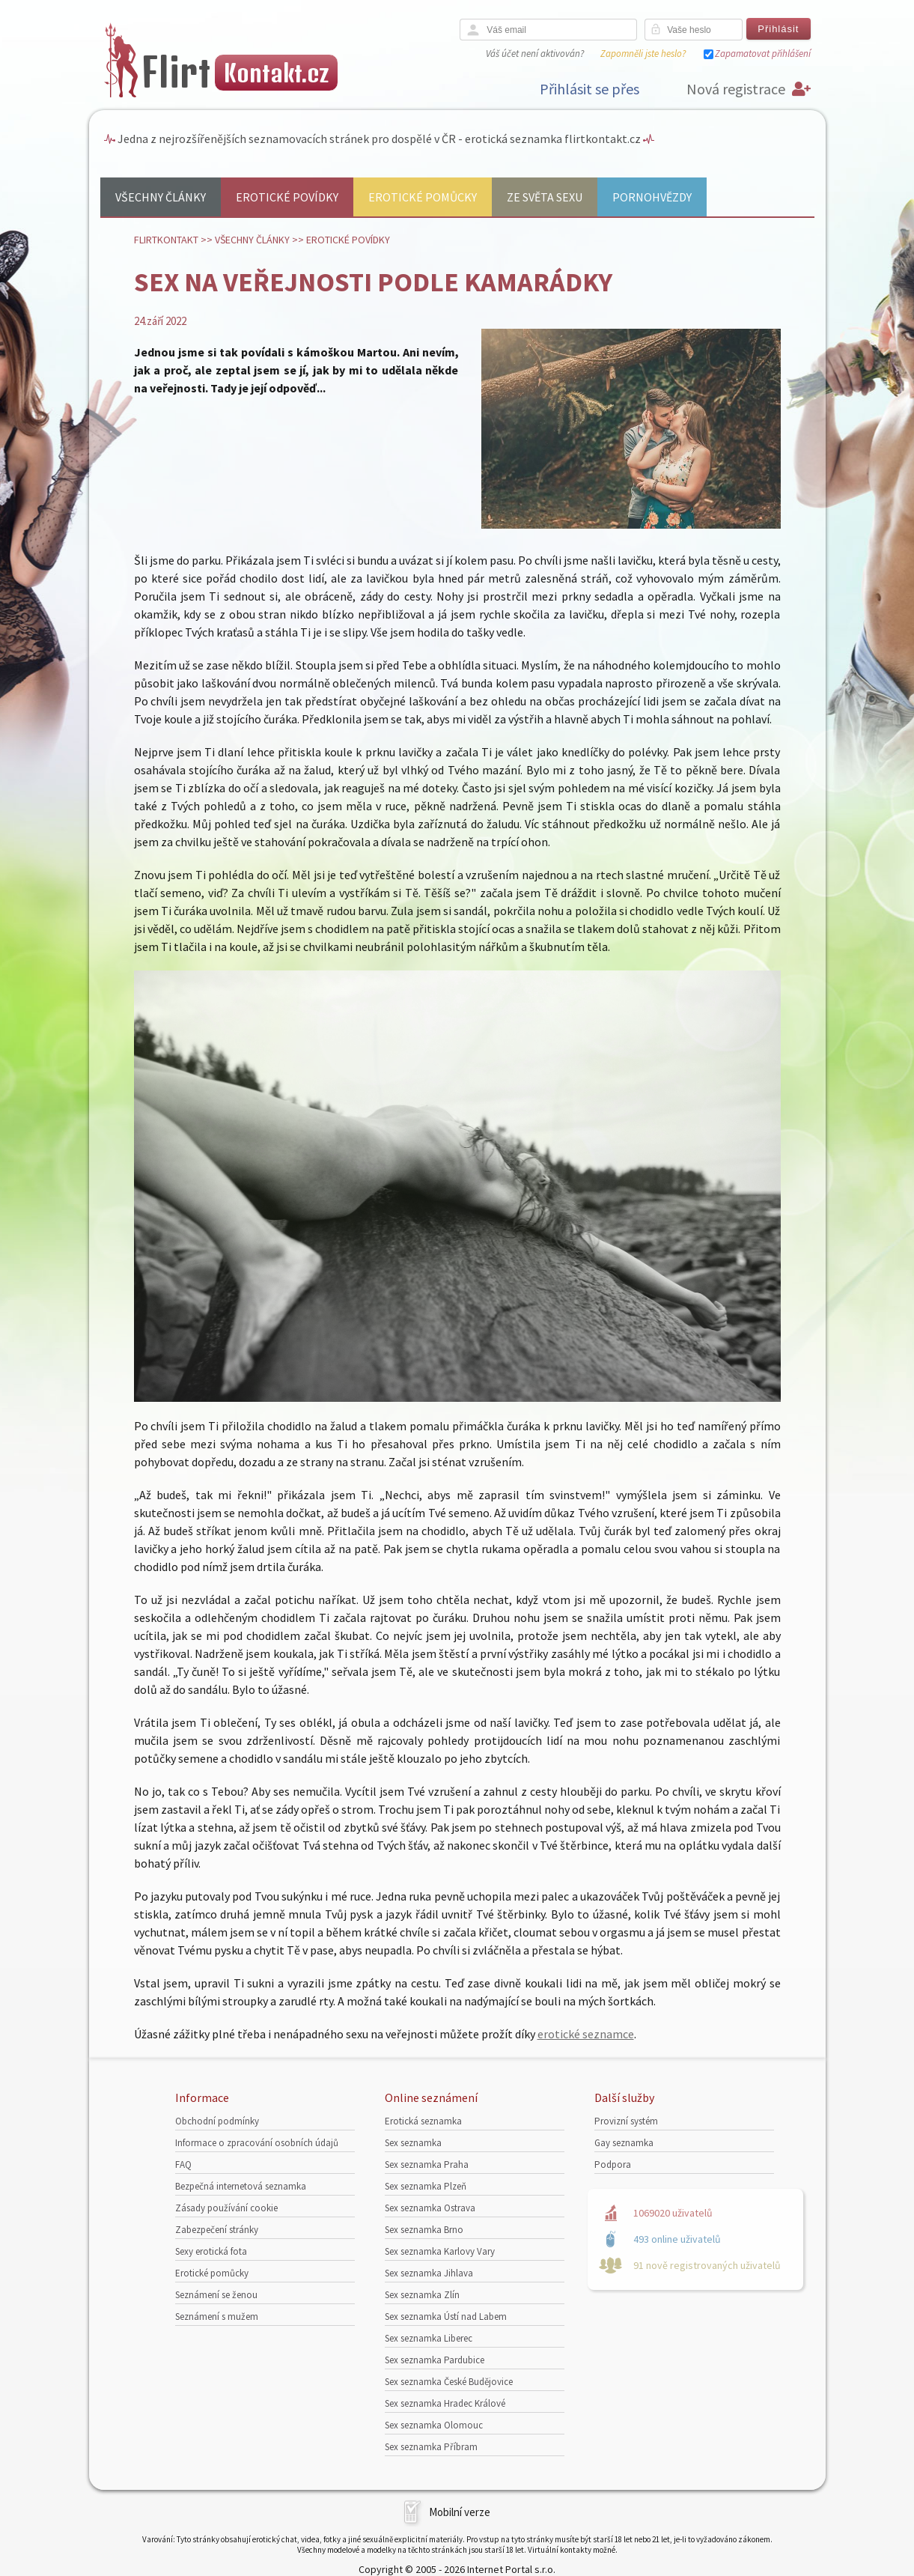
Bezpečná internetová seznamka (240, 2186)
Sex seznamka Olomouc (434, 2425)
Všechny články (160, 196)
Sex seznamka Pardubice (434, 2360)
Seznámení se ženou (216, 2294)
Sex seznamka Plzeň (425, 2186)
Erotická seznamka (423, 2121)
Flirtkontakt (166, 239)
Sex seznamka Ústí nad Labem (446, 2316)
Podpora (612, 2164)
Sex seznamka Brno (424, 2229)
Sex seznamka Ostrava (430, 2208)
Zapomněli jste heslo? (643, 53)
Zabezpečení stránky (216, 2229)
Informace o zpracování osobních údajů (256, 2142)
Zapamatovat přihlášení (763, 53)
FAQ (183, 2164)
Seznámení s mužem (216, 2316)
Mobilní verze (459, 2512)
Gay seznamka (623, 2142)
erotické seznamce (585, 2033)
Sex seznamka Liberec (428, 2338)
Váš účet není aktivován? (535, 53)
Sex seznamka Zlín (422, 2294)
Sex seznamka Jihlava (429, 2273)
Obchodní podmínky (217, 2121)
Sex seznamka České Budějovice (449, 2381)
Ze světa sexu (544, 196)
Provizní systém (626, 2121)
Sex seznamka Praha (427, 2164)
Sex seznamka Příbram (431, 2446)
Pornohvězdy (652, 196)
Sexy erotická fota (211, 2251)
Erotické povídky (287, 196)
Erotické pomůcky (422, 196)
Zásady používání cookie (226, 2208)
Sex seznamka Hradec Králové (445, 2403)
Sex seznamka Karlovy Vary (440, 2251)
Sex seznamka (413, 2142)
